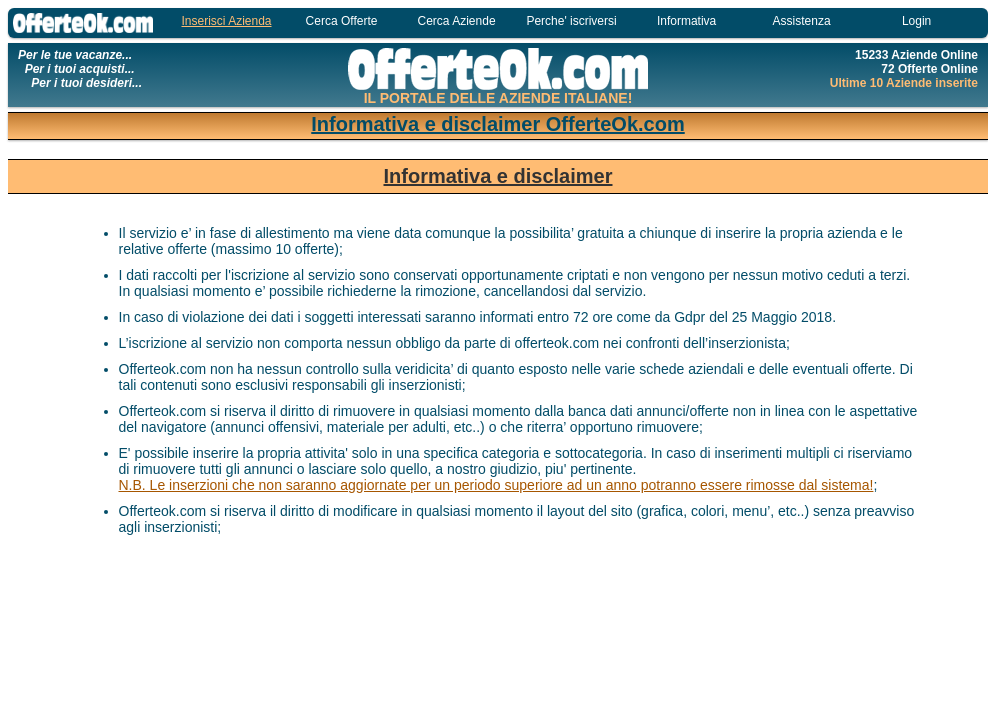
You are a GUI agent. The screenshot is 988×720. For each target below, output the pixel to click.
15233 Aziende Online (916, 55)
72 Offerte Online (929, 69)
